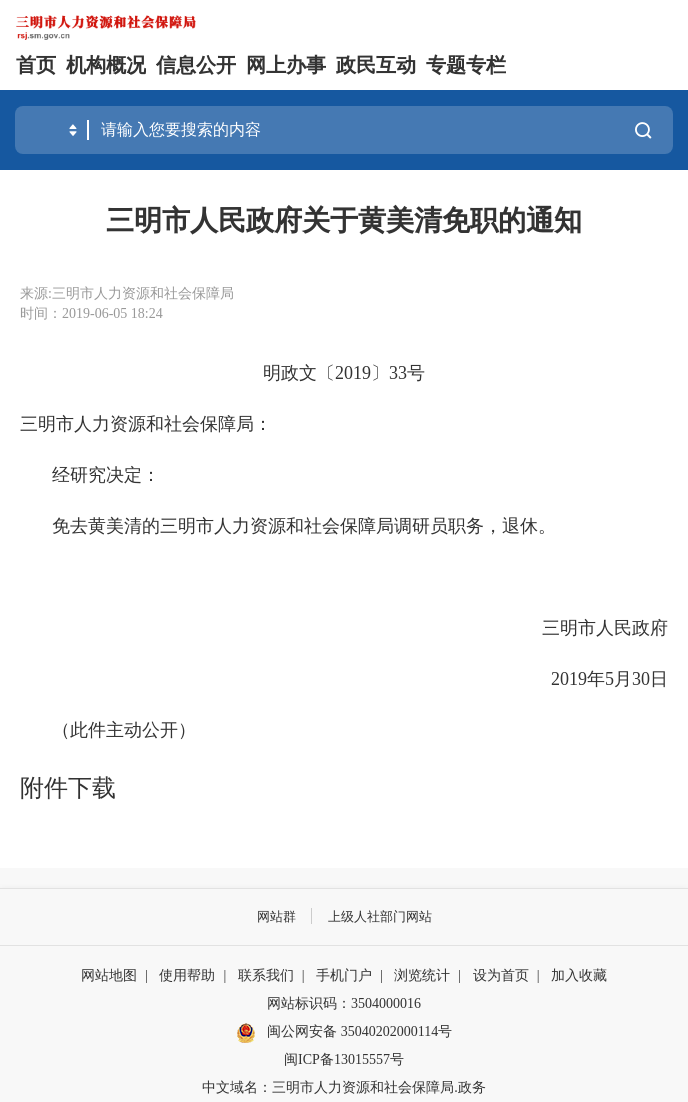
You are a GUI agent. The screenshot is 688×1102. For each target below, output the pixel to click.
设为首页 (501, 975)
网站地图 (109, 975)
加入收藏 (579, 975)
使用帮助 (187, 975)
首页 (36, 65)
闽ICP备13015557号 (344, 1059)
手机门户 (344, 975)
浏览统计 (422, 975)
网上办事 (286, 65)
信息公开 (196, 65)
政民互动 (376, 65)
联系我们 (266, 975)
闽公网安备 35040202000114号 (344, 1033)
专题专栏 (466, 65)
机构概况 (106, 65)
